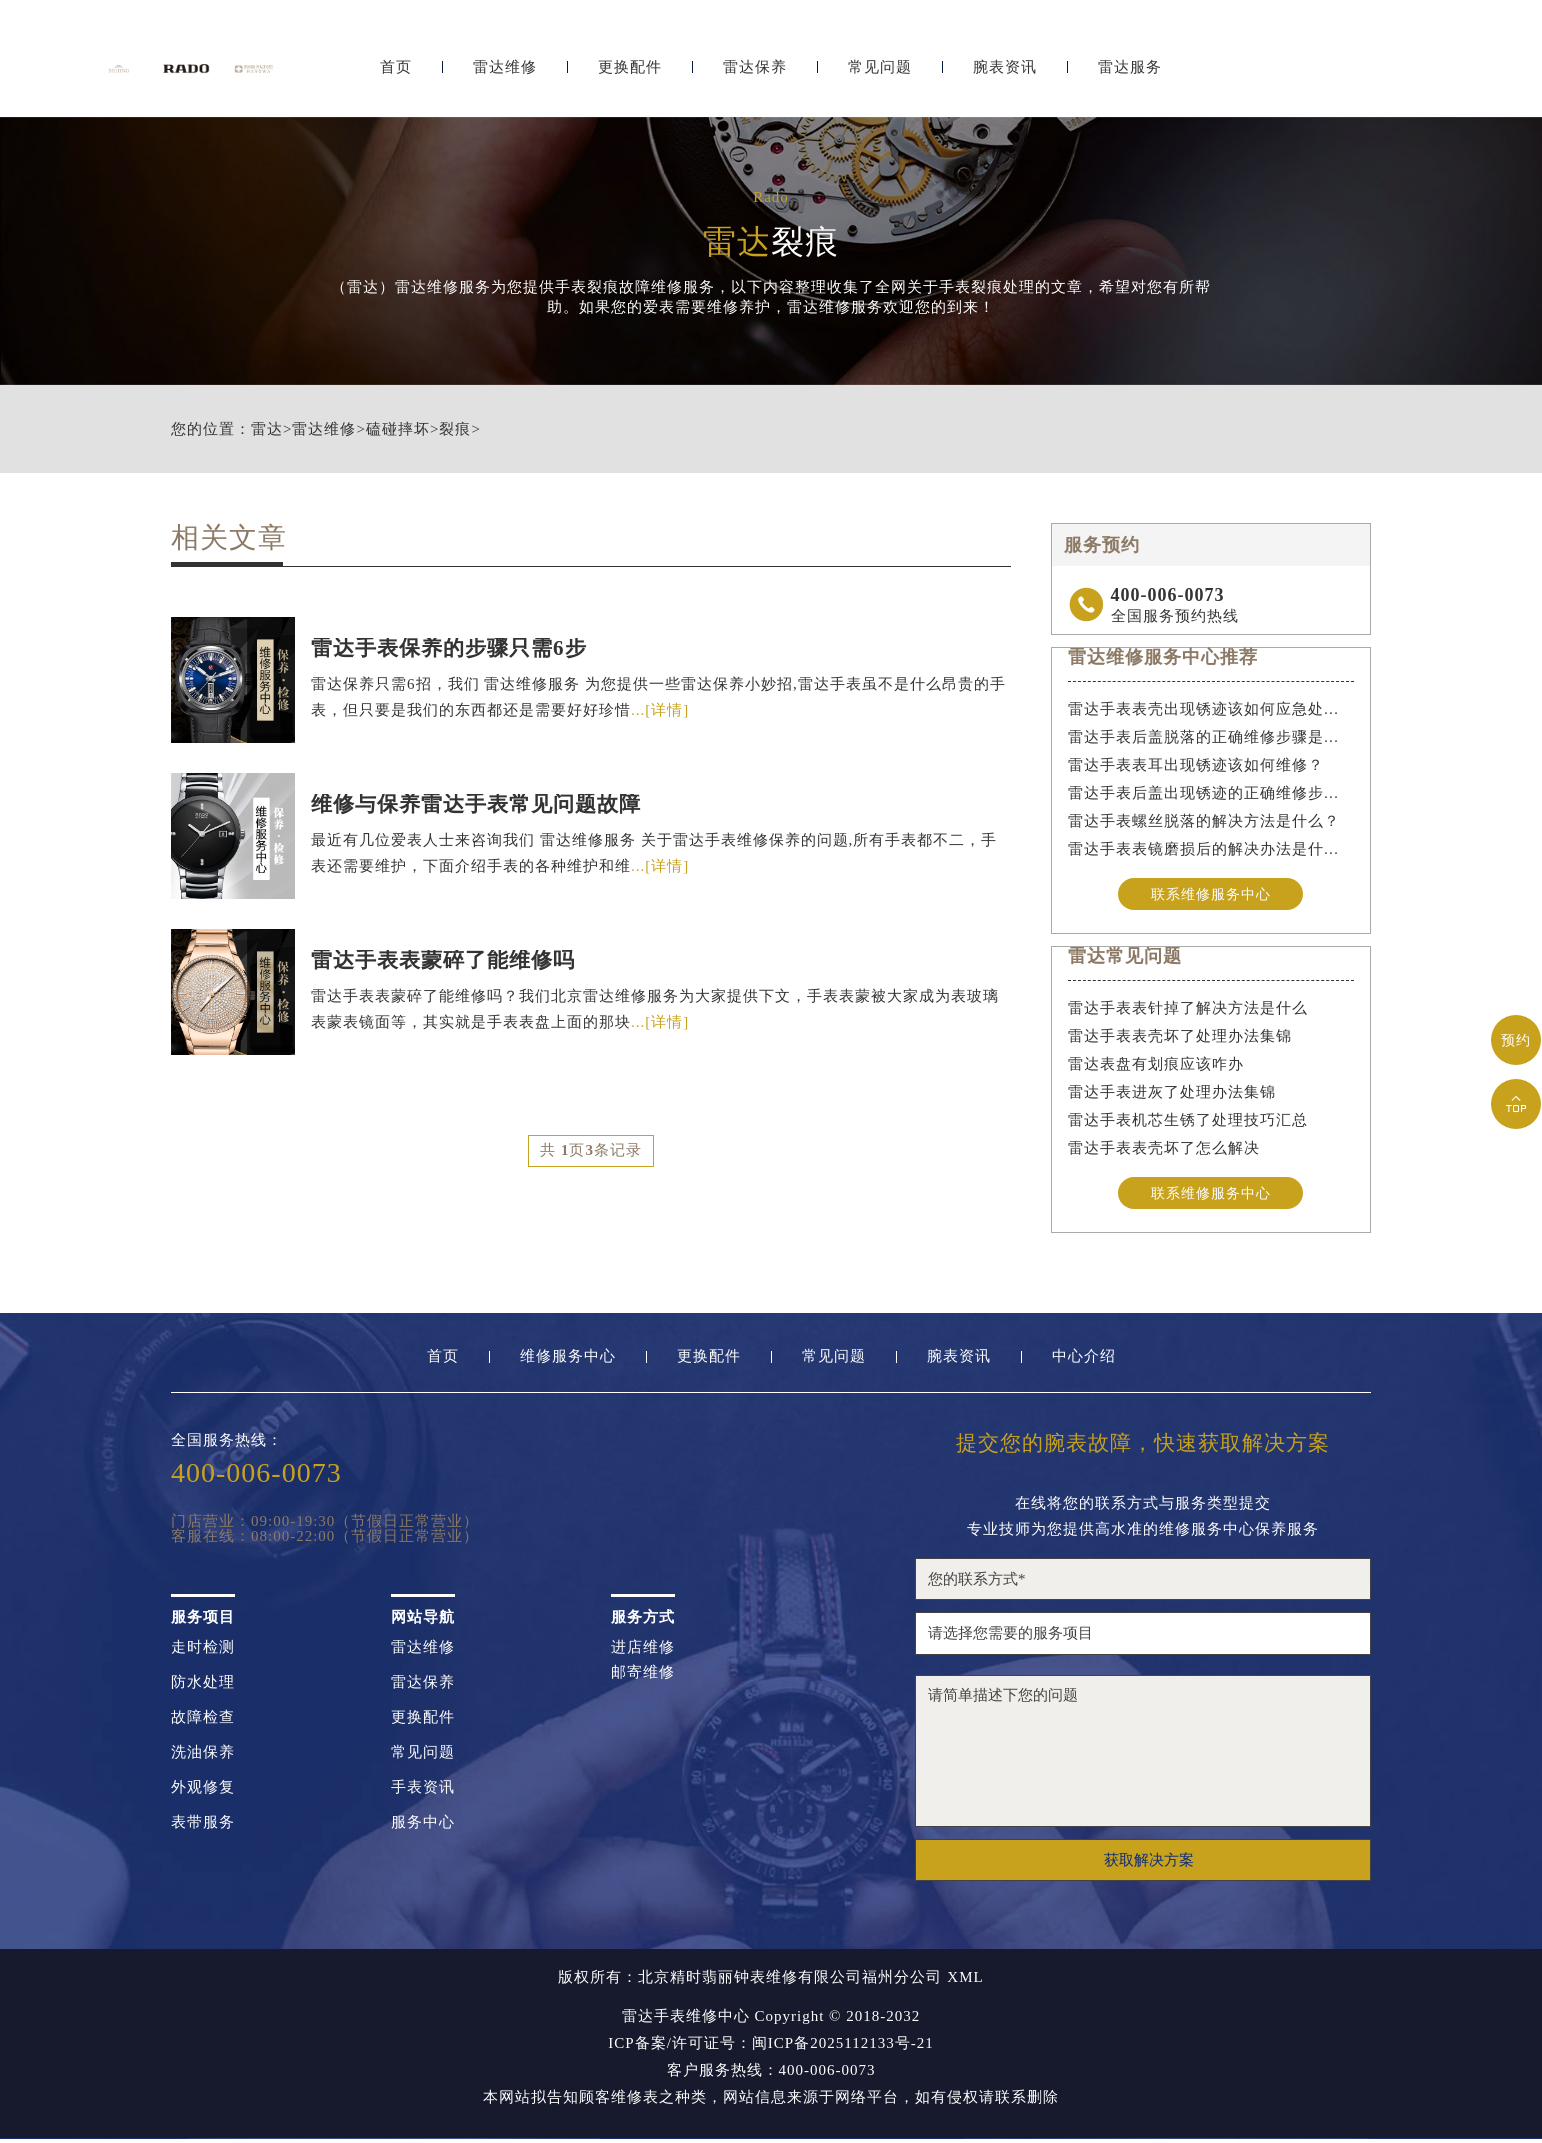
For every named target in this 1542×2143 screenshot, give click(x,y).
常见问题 (880, 67)
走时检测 (203, 1651)
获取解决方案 (1149, 1864)
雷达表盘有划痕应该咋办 (1156, 1066)
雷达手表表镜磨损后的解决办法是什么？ (1211, 849)
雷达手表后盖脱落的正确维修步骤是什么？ (1211, 737)
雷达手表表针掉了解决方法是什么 (1188, 1010)
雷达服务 (1130, 67)
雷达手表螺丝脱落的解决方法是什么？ (1204, 821)
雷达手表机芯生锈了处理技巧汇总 (1188, 1122)
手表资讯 (423, 1791)
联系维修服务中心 (1211, 894)
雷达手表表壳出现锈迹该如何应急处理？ (1211, 709)
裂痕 (455, 429)
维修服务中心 (568, 1360)
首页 (396, 67)
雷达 (267, 429)
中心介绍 (1084, 1360)
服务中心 (423, 1826)
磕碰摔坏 (398, 429)
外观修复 (203, 1791)
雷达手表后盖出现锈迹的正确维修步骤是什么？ (1211, 793)
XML (965, 1981)
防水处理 (203, 1686)
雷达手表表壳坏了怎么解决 (1164, 1150)
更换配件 (630, 67)
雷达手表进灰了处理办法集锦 (1172, 1094)
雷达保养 (755, 67)
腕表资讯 (1005, 67)
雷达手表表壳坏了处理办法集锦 (1180, 1038)
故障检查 (203, 1721)
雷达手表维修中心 (686, 2020)
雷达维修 (505, 67)
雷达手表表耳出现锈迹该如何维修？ (1196, 765)
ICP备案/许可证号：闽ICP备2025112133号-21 (770, 2047)
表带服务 (203, 1826)
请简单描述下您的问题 (1143, 1755)
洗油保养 (203, 1756)
